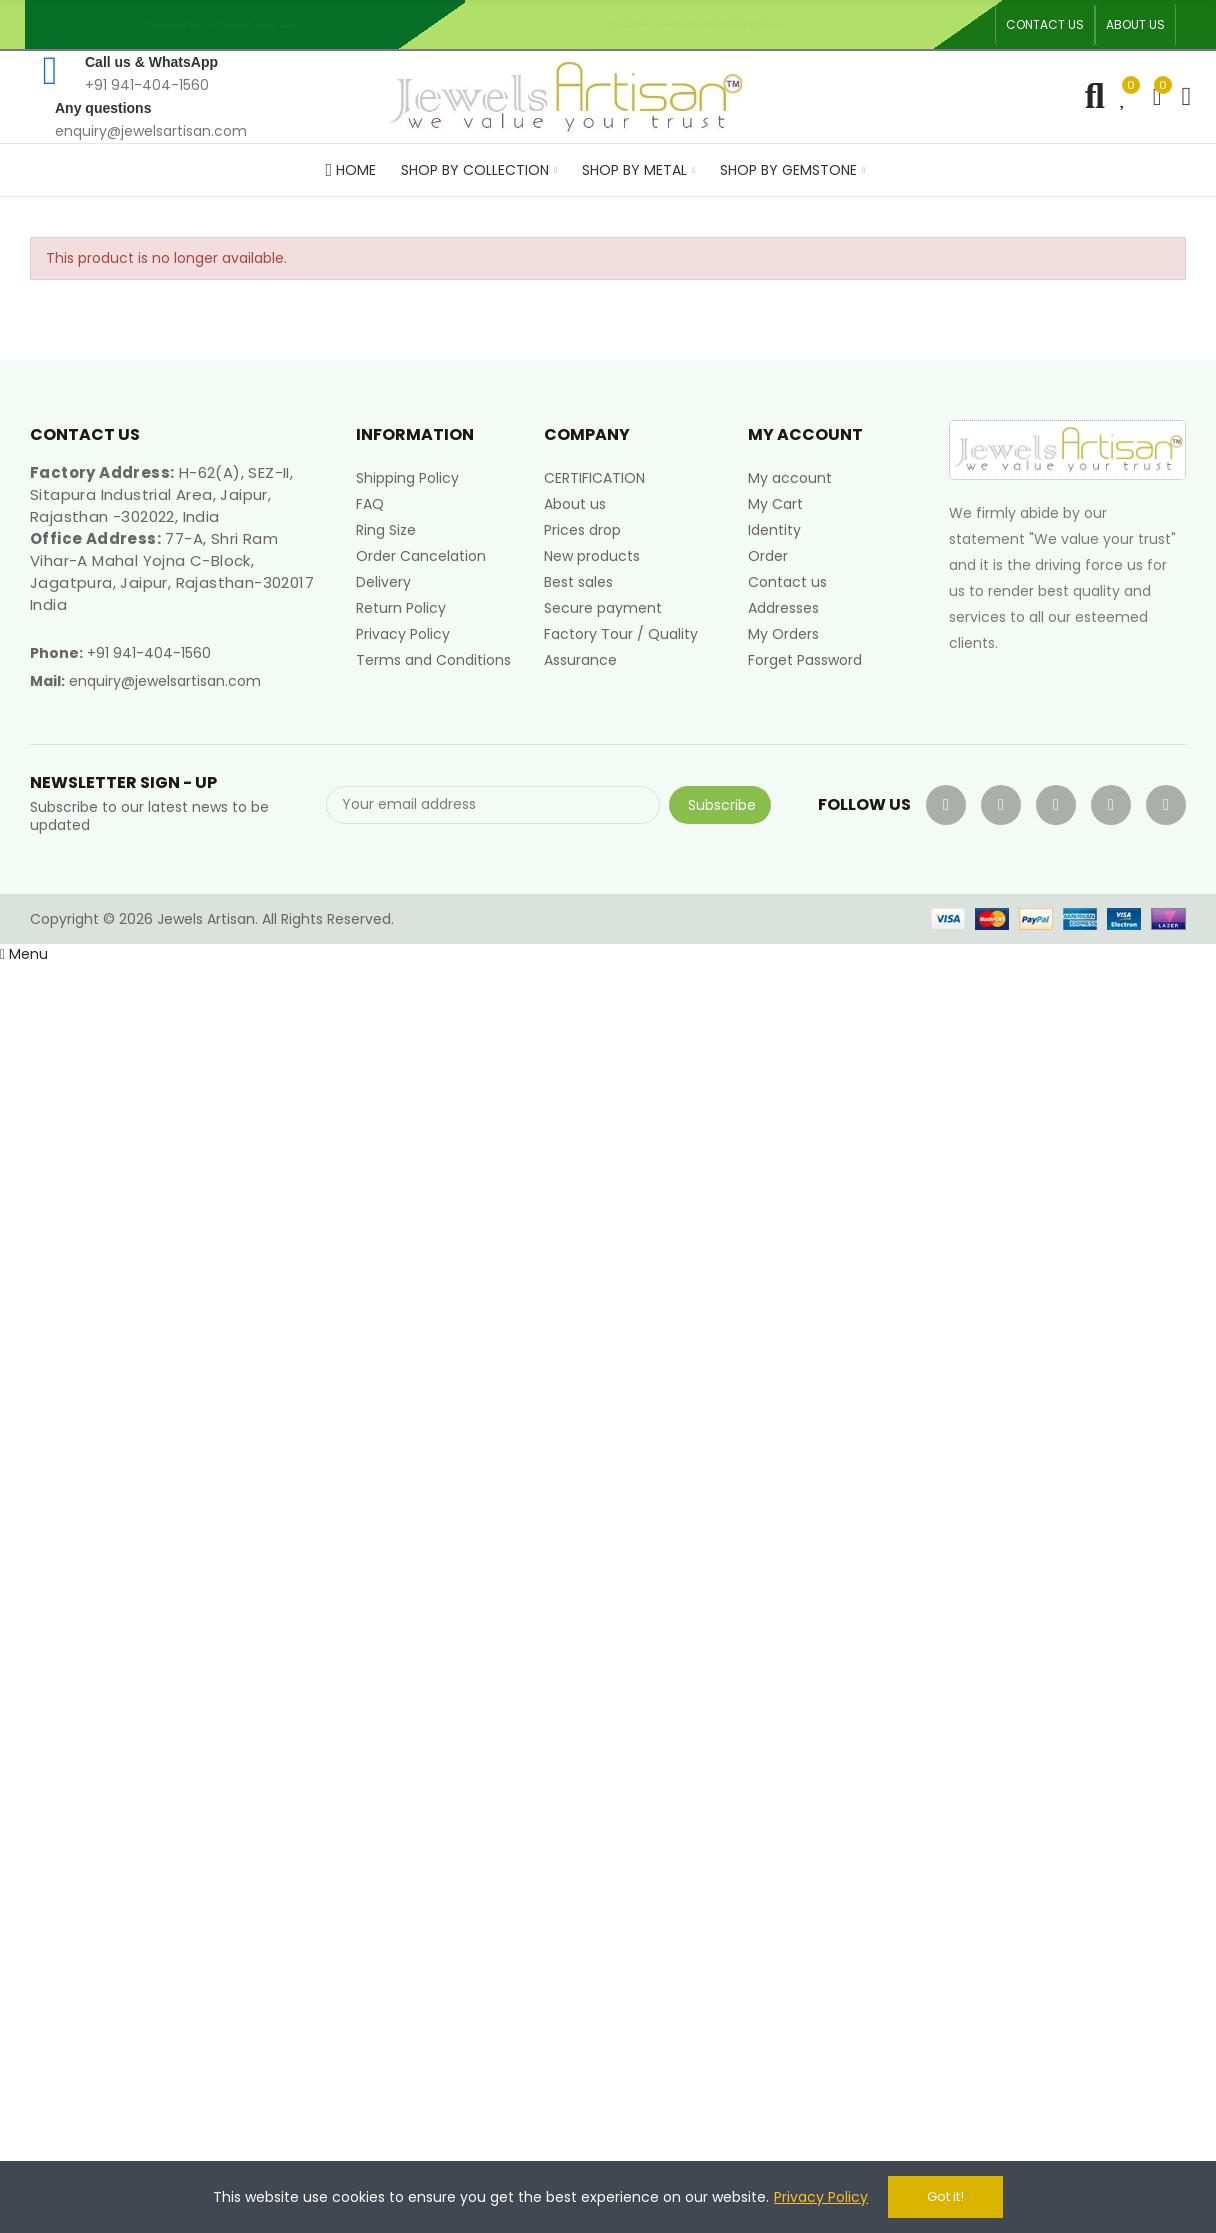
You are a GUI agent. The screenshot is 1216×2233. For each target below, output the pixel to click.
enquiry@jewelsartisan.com (165, 681)
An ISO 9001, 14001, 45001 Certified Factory (703, 24)
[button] (1045, 25)
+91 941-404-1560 (149, 653)
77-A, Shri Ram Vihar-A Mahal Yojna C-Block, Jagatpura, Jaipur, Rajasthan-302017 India (172, 571)
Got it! (945, 2196)
